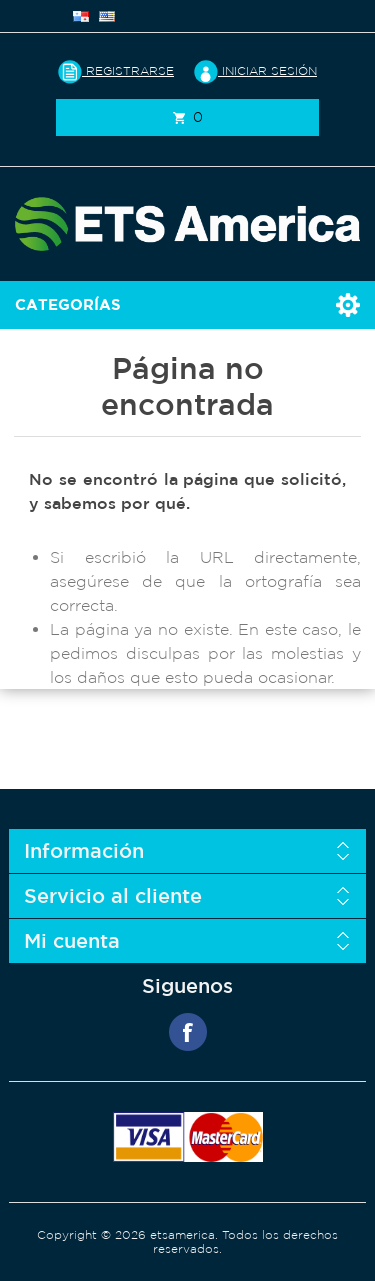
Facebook (188, 1032)
